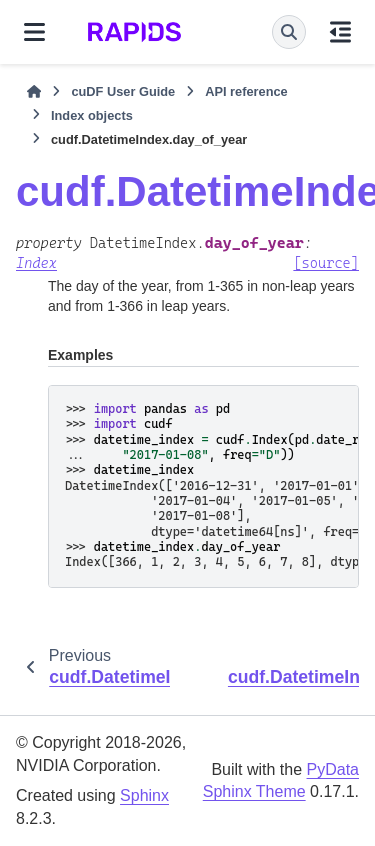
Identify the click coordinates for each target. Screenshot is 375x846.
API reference (246, 91)
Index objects (92, 115)
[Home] (34, 92)
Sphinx (144, 795)
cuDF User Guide (123, 91)
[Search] (289, 32)
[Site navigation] (34, 32)
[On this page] (340, 32)
